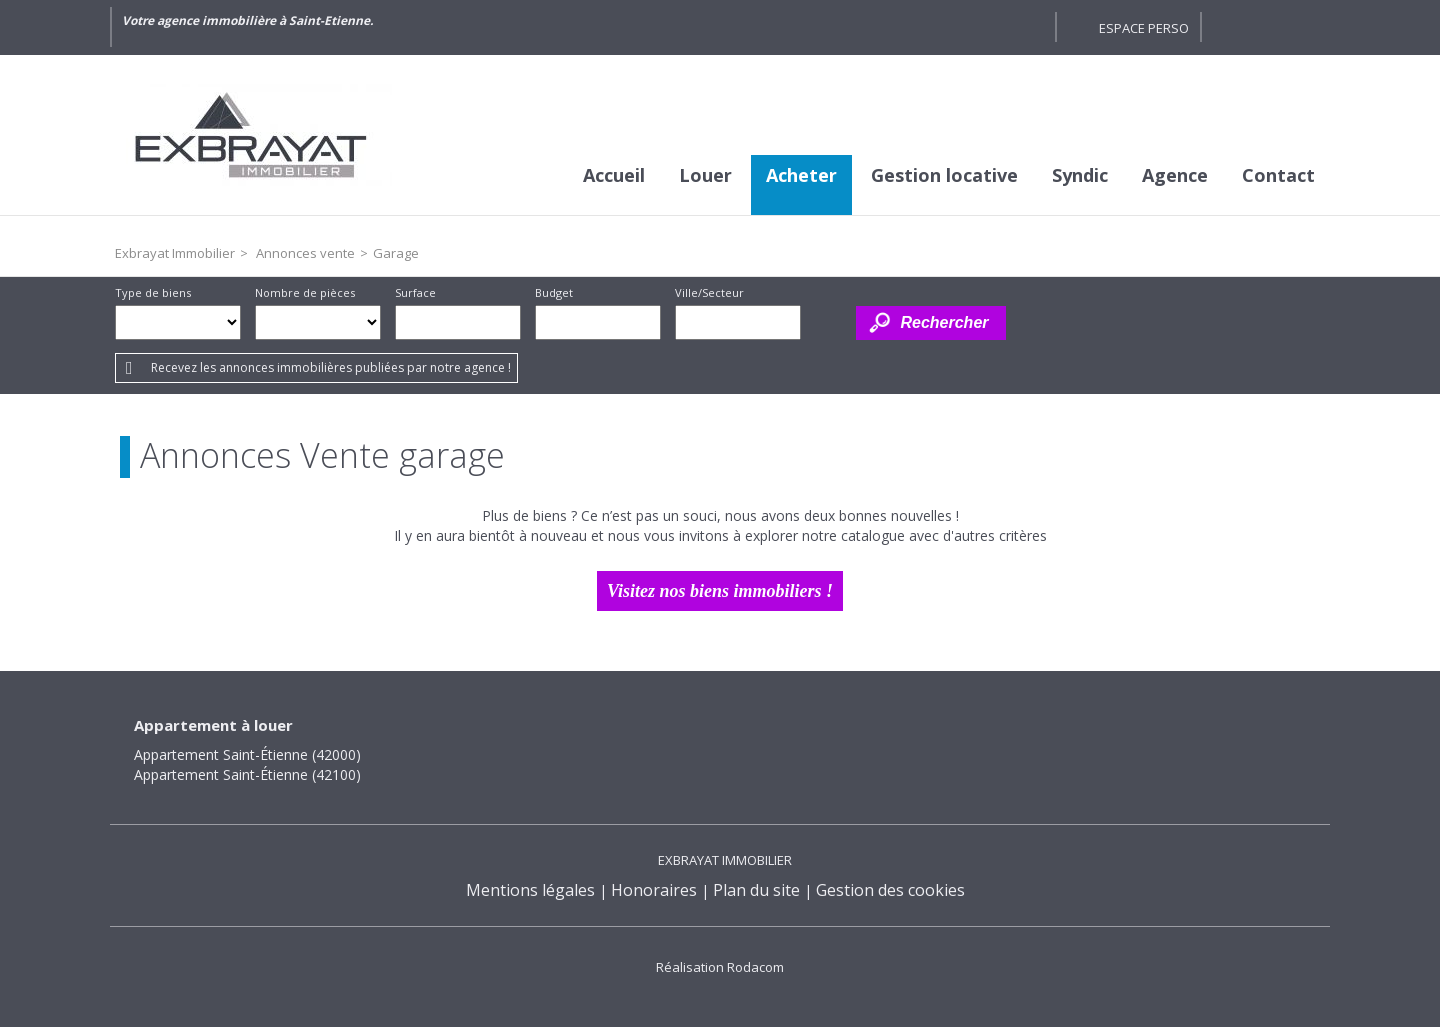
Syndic (1080, 175)
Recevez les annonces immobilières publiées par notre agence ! (331, 367)
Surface (415, 292)
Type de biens (153, 292)
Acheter (801, 175)
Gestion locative (944, 175)
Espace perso (1144, 28)
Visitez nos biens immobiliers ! (720, 591)
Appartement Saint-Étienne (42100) (247, 774)
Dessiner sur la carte (828, 322)
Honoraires (654, 890)
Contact (1278, 175)
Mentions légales (530, 890)
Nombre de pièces (305, 292)
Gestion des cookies (890, 890)
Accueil (614, 175)
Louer (705, 175)
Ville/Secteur (709, 292)
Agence (1175, 175)
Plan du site (756, 890)
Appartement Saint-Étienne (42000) (247, 754)
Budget (554, 292)
